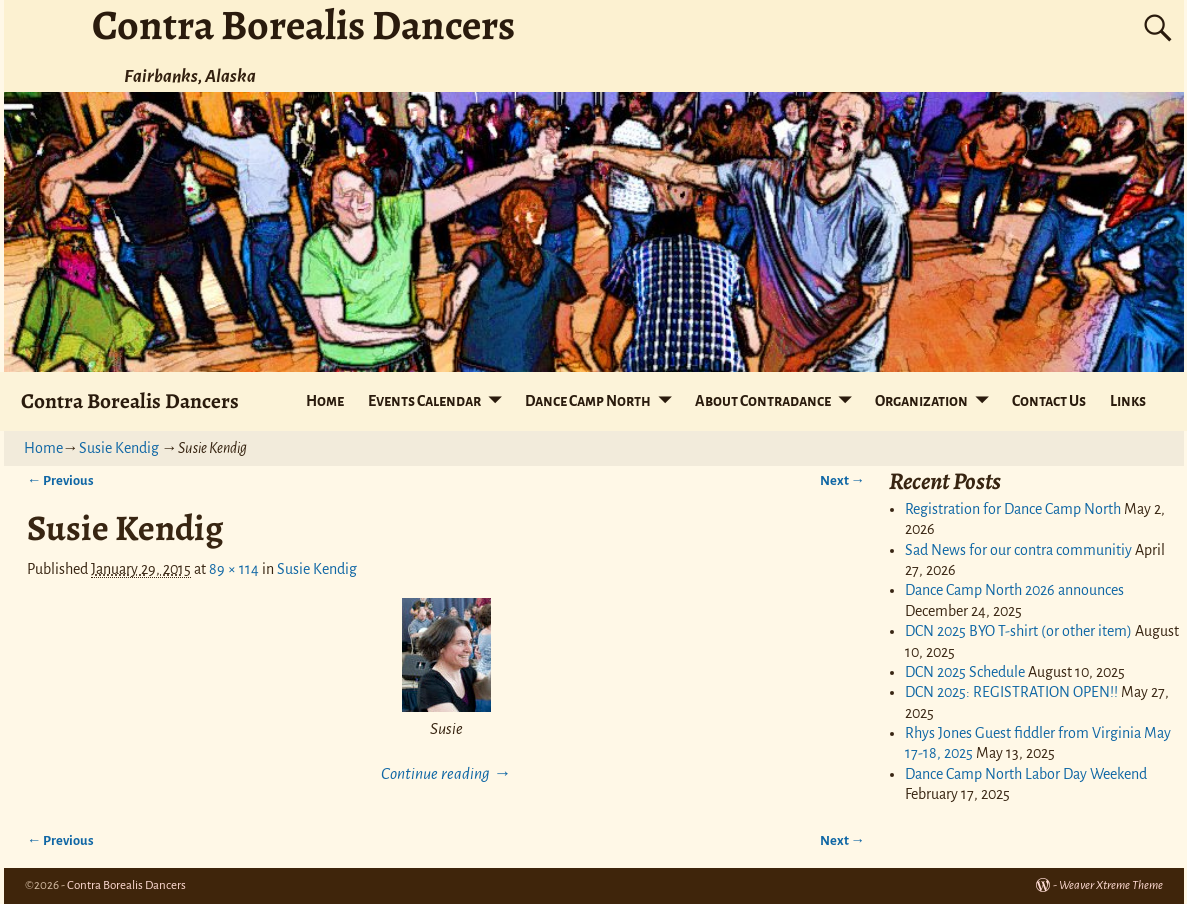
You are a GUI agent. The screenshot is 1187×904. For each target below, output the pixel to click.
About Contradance (763, 401)
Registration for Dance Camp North (1013, 509)
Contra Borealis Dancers (130, 400)
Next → (842, 480)
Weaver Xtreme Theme (1111, 885)
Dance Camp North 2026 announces (1014, 590)
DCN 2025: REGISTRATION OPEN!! (1011, 692)
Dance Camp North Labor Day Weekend (1026, 774)
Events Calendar (424, 401)
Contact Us (1049, 401)
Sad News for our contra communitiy (1018, 550)
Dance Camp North (588, 401)
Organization (921, 401)
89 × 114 (234, 569)
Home (325, 401)
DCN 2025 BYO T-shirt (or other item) (1018, 631)
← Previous (60, 480)
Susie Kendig (119, 448)
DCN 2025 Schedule (965, 672)
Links (1128, 401)
